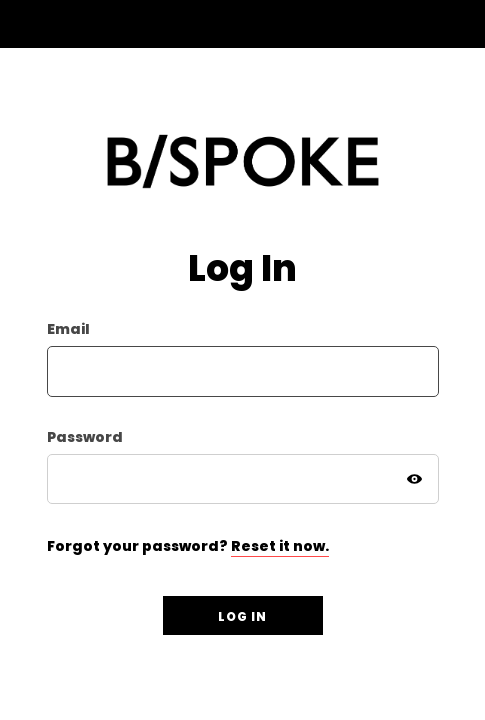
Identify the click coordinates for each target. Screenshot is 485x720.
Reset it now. (280, 546)
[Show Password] (415, 479)
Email (68, 329)
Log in (242, 616)
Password (85, 437)
